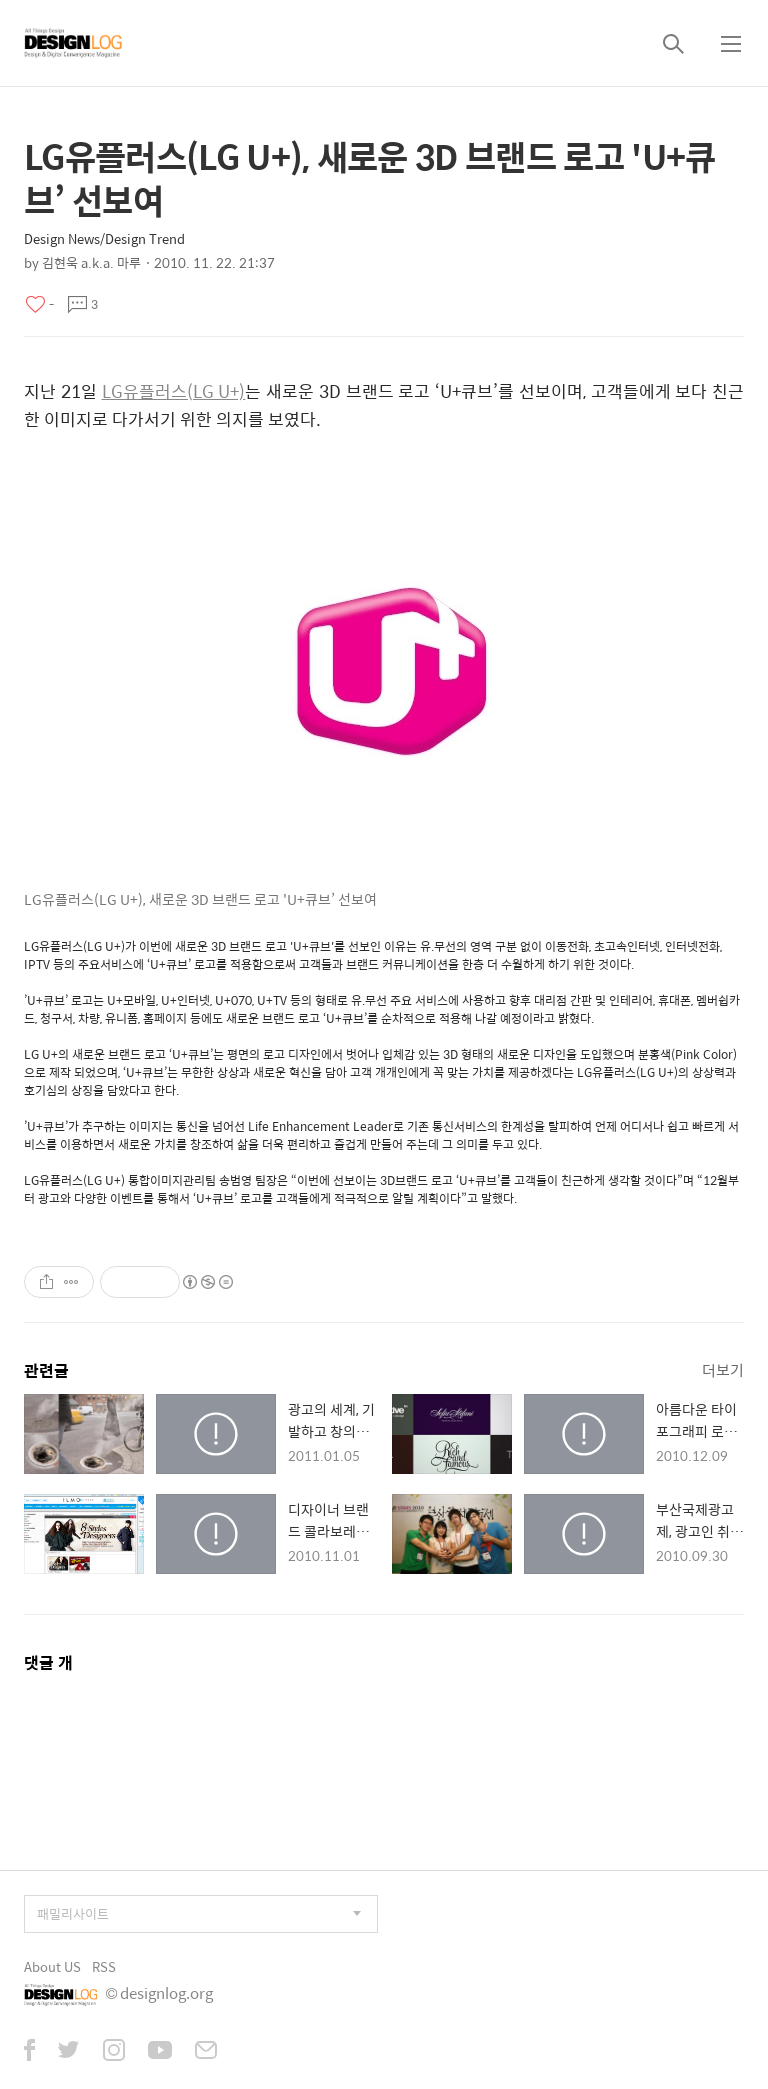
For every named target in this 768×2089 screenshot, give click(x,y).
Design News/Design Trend (104, 238)
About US (52, 1966)
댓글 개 (48, 1662)
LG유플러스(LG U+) (174, 391)
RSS (104, 1966)
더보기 (723, 1369)
